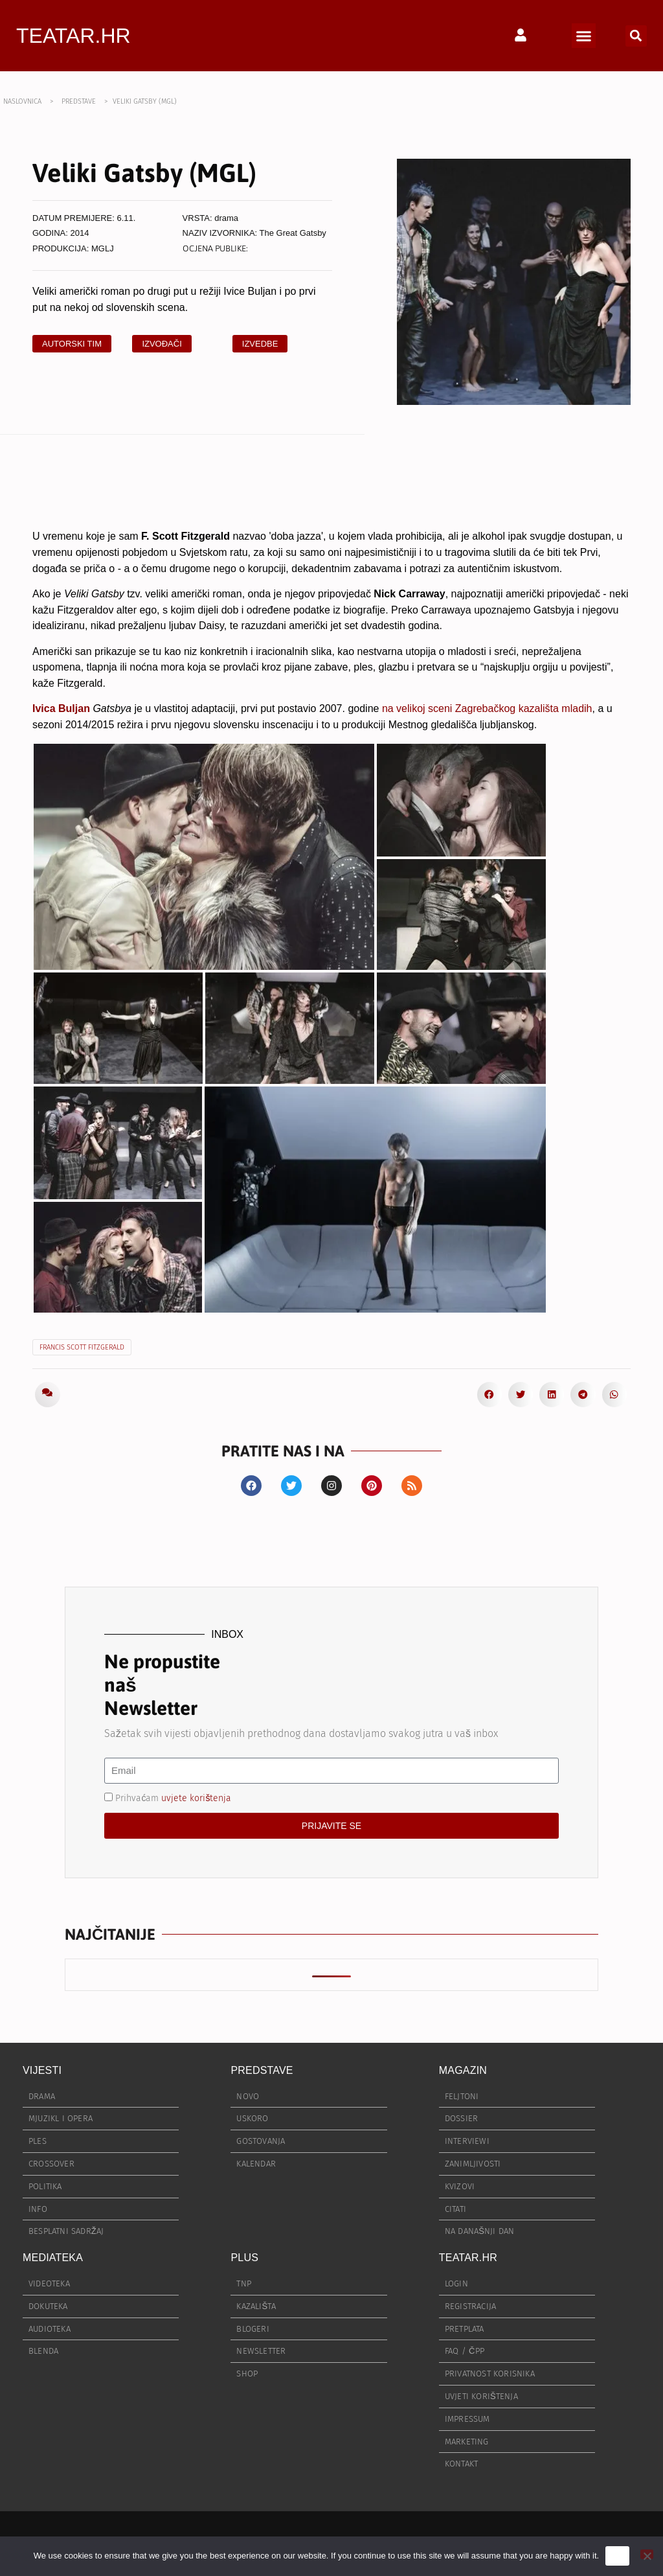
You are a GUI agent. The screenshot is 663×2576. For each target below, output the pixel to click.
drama (226, 218)
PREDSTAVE (79, 101)
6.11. (126, 218)
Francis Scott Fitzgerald (81, 1347)
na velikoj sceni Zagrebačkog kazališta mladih (487, 708)
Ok (617, 2555)
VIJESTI (42, 2070)
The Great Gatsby (293, 233)
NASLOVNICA (22, 101)
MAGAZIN (463, 2070)
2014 (80, 233)
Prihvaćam (173, 1797)
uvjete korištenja (196, 1797)
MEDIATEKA (53, 2257)
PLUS (244, 2257)
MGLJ (102, 248)
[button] (584, 35)
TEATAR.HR (73, 35)
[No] (646, 2554)
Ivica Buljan (61, 708)
